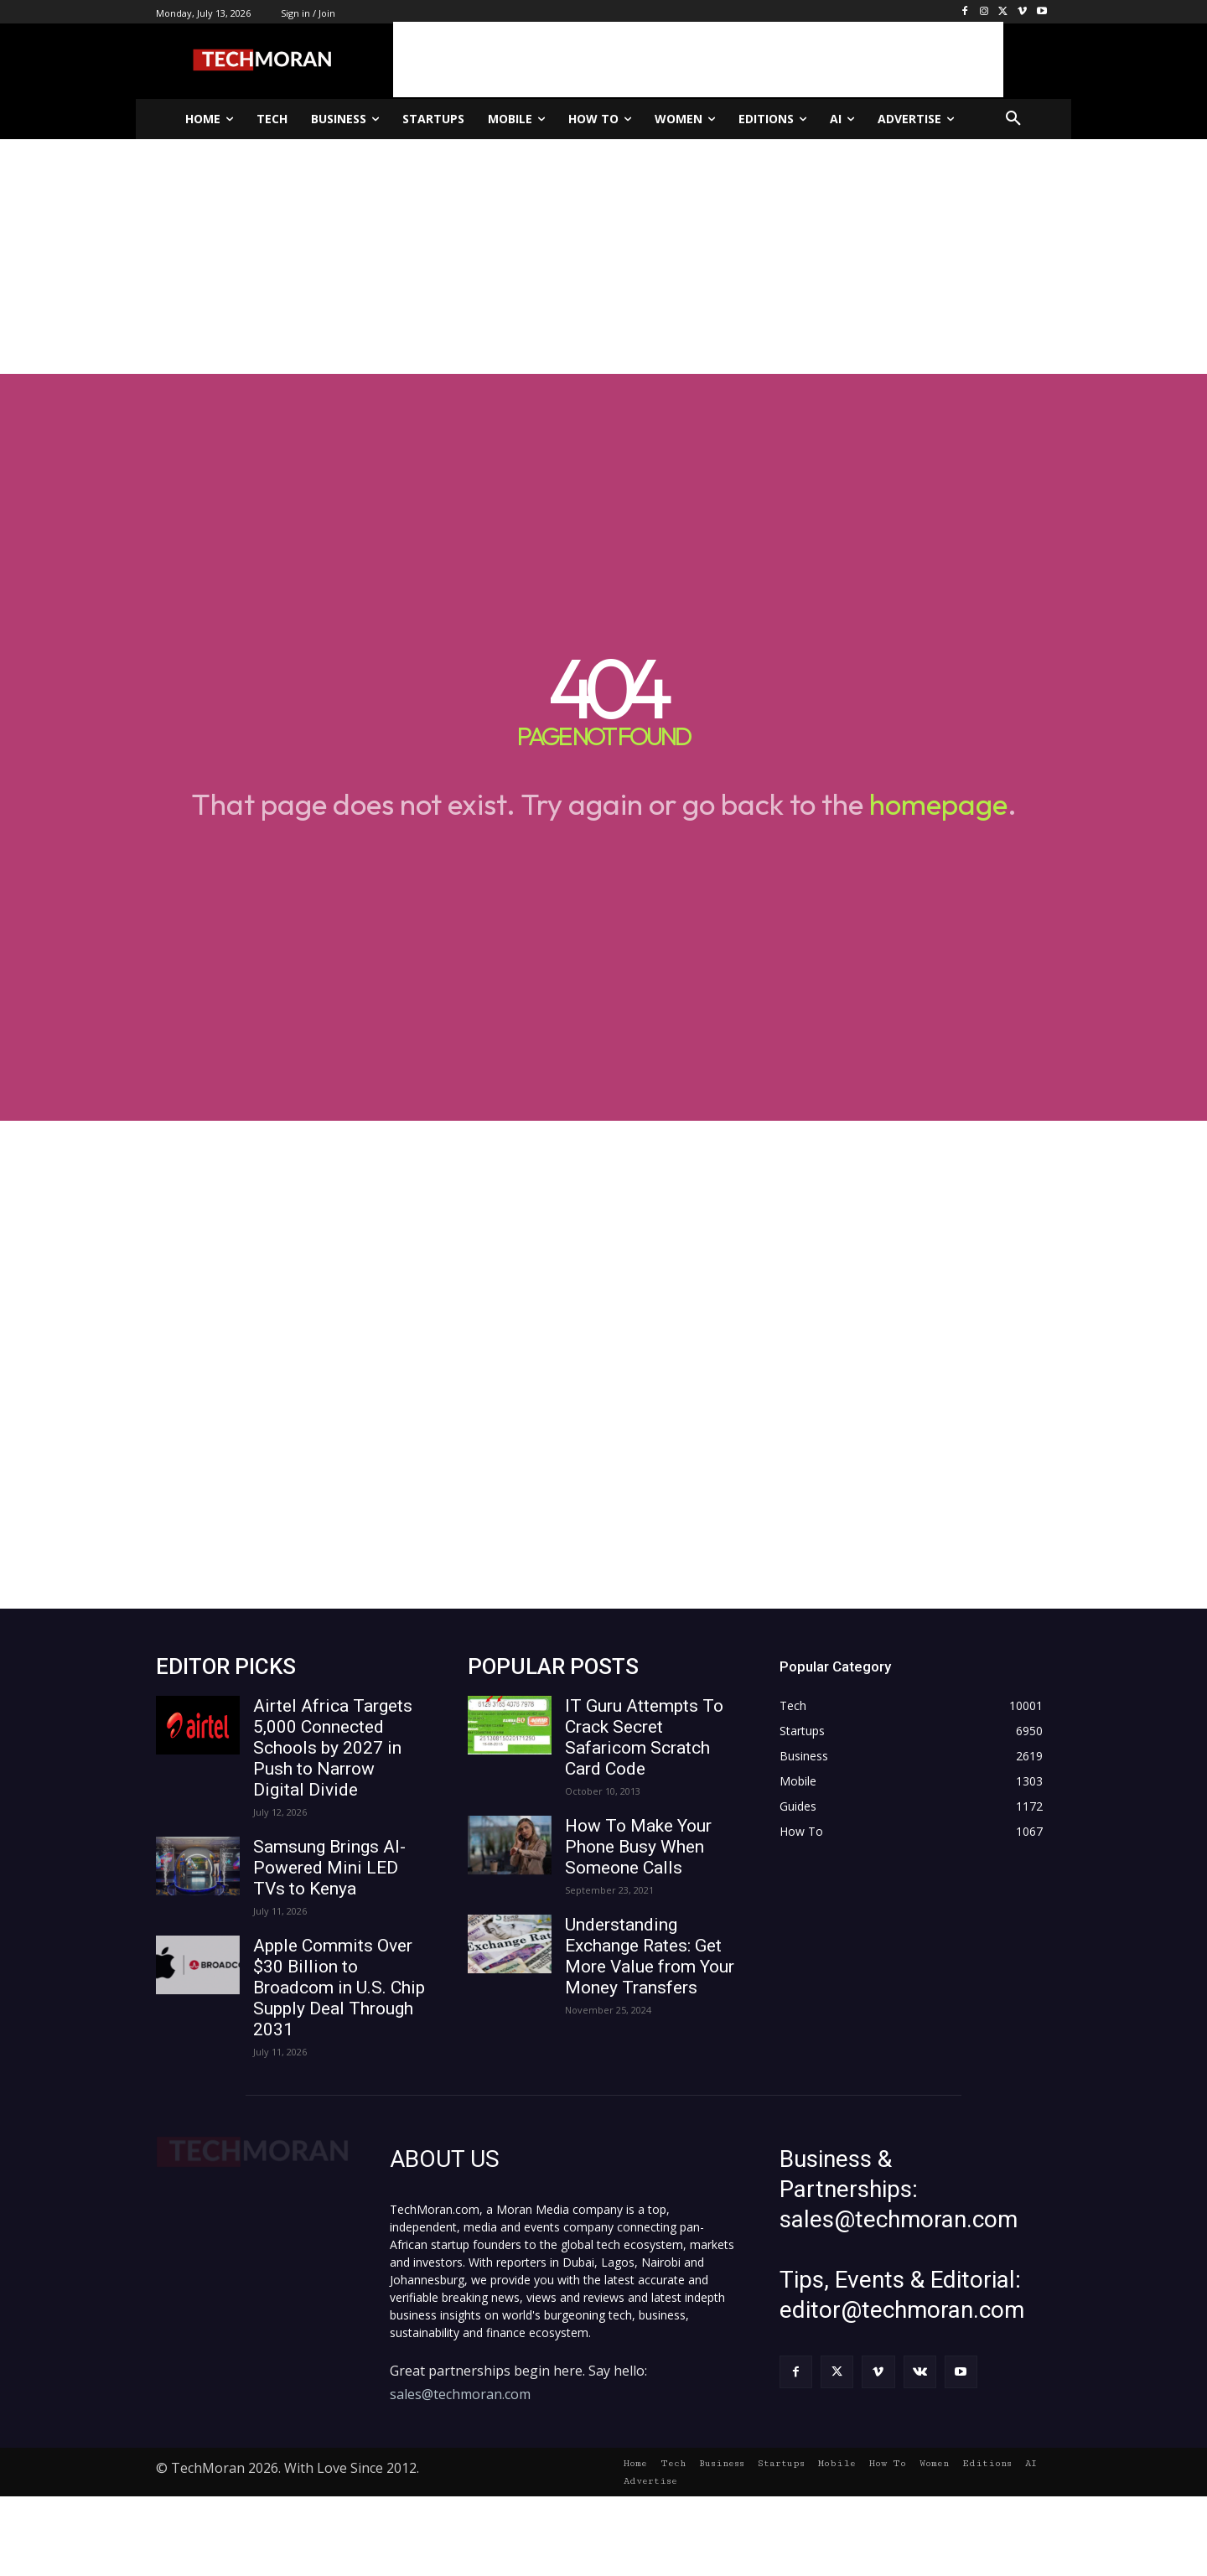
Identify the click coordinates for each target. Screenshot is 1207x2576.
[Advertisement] (698, 59)
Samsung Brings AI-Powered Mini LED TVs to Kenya (329, 1868)
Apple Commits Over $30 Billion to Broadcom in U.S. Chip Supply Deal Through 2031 (339, 1988)
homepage (938, 803)
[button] (1013, 119)
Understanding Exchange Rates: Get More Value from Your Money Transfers (649, 1956)
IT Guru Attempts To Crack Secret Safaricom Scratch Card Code (644, 1737)
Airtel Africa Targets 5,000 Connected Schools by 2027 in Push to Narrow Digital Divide (332, 1748)
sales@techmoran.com (460, 2394)
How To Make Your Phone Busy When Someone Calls (638, 1847)
